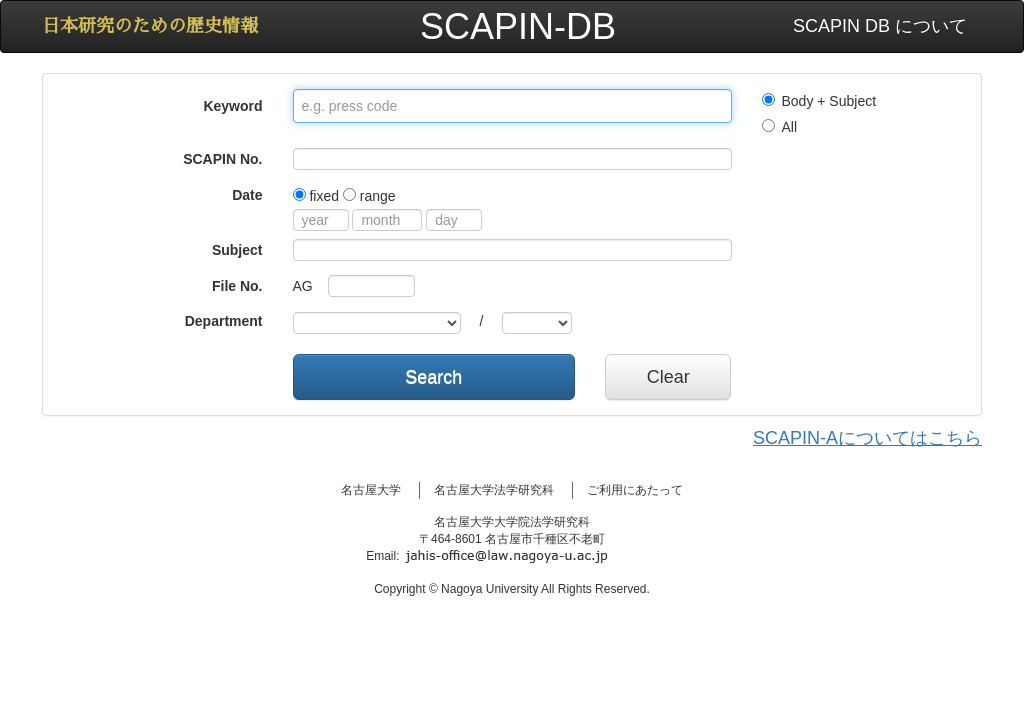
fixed (316, 196)
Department (224, 321)
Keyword (232, 106)
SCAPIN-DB (518, 26)
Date (247, 195)
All (780, 127)
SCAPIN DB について (880, 26)
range (369, 196)
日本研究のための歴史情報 (150, 26)
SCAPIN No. (222, 159)
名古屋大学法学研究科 (494, 490)
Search (433, 377)
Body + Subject (819, 101)
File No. (237, 286)
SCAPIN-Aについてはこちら (867, 438)
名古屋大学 (371, 490)
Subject (237, 250)
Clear (668, 377)
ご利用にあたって (635, 490)
